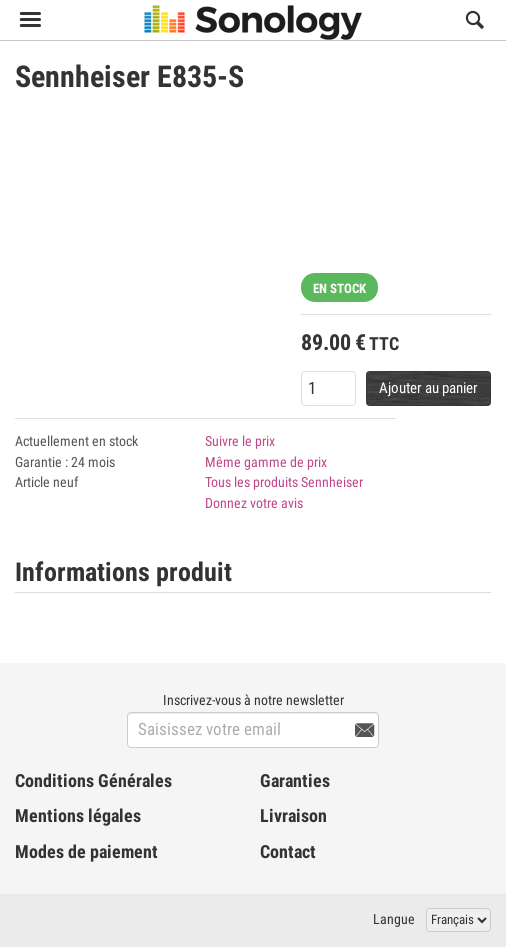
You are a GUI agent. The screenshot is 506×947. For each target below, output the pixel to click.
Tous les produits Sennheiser (284, 482)
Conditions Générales (93, 781)
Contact (288, 852)
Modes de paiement (86, 852)
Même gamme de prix (266, 462)
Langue (394, 919)
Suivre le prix (240, 441)
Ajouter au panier (428, 388)
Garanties (295, 781)
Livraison (293, 816)
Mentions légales (78, 816)
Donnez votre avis (254, 503)
